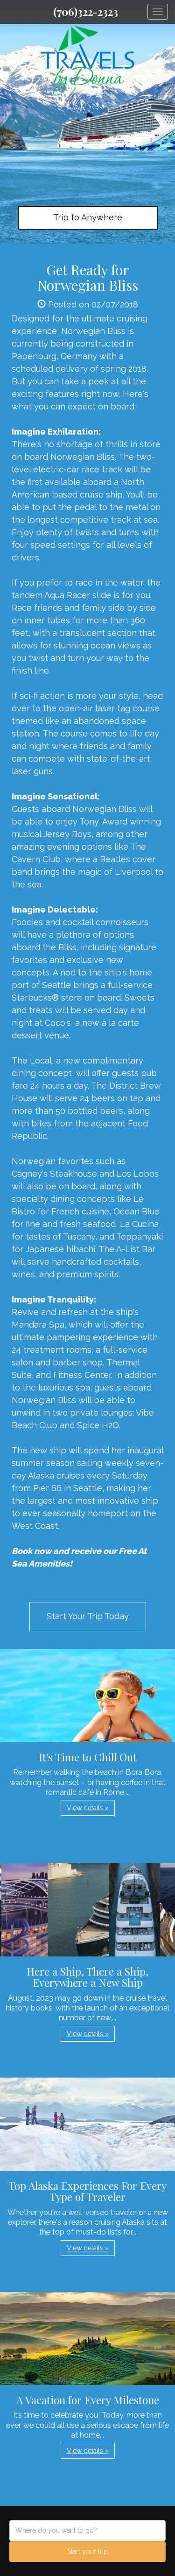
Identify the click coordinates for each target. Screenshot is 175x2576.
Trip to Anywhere (87, 217)
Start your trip (87, 2551)
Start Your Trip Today (88, 1616)
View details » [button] (88, 1808)
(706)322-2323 (85, 12)
